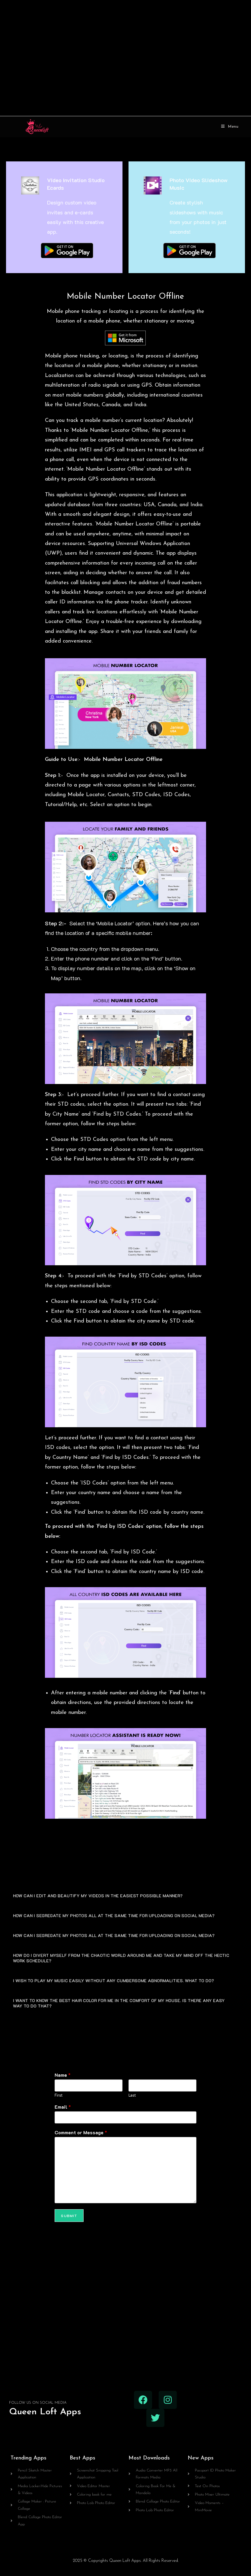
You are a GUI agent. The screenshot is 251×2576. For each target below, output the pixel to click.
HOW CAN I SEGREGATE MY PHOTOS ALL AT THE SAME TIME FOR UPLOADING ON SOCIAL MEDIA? (113, 1915)
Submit (69, 2215)
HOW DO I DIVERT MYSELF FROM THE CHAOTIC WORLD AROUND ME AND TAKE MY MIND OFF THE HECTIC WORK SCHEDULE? (121, 1958)
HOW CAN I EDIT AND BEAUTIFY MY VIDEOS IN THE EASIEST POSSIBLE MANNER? (98, 1896)
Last (132, 2095)
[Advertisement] (126, 58)
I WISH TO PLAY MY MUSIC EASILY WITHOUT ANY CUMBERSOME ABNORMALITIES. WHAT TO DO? (113, 1980)
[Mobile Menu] (230, 127)
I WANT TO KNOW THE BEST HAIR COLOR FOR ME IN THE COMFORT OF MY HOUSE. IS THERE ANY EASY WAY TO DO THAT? (119, 2003)
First (58, 2095)
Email (63, 2107)
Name (63, 2075)
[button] (125, 1895)
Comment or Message (81, 2132)
